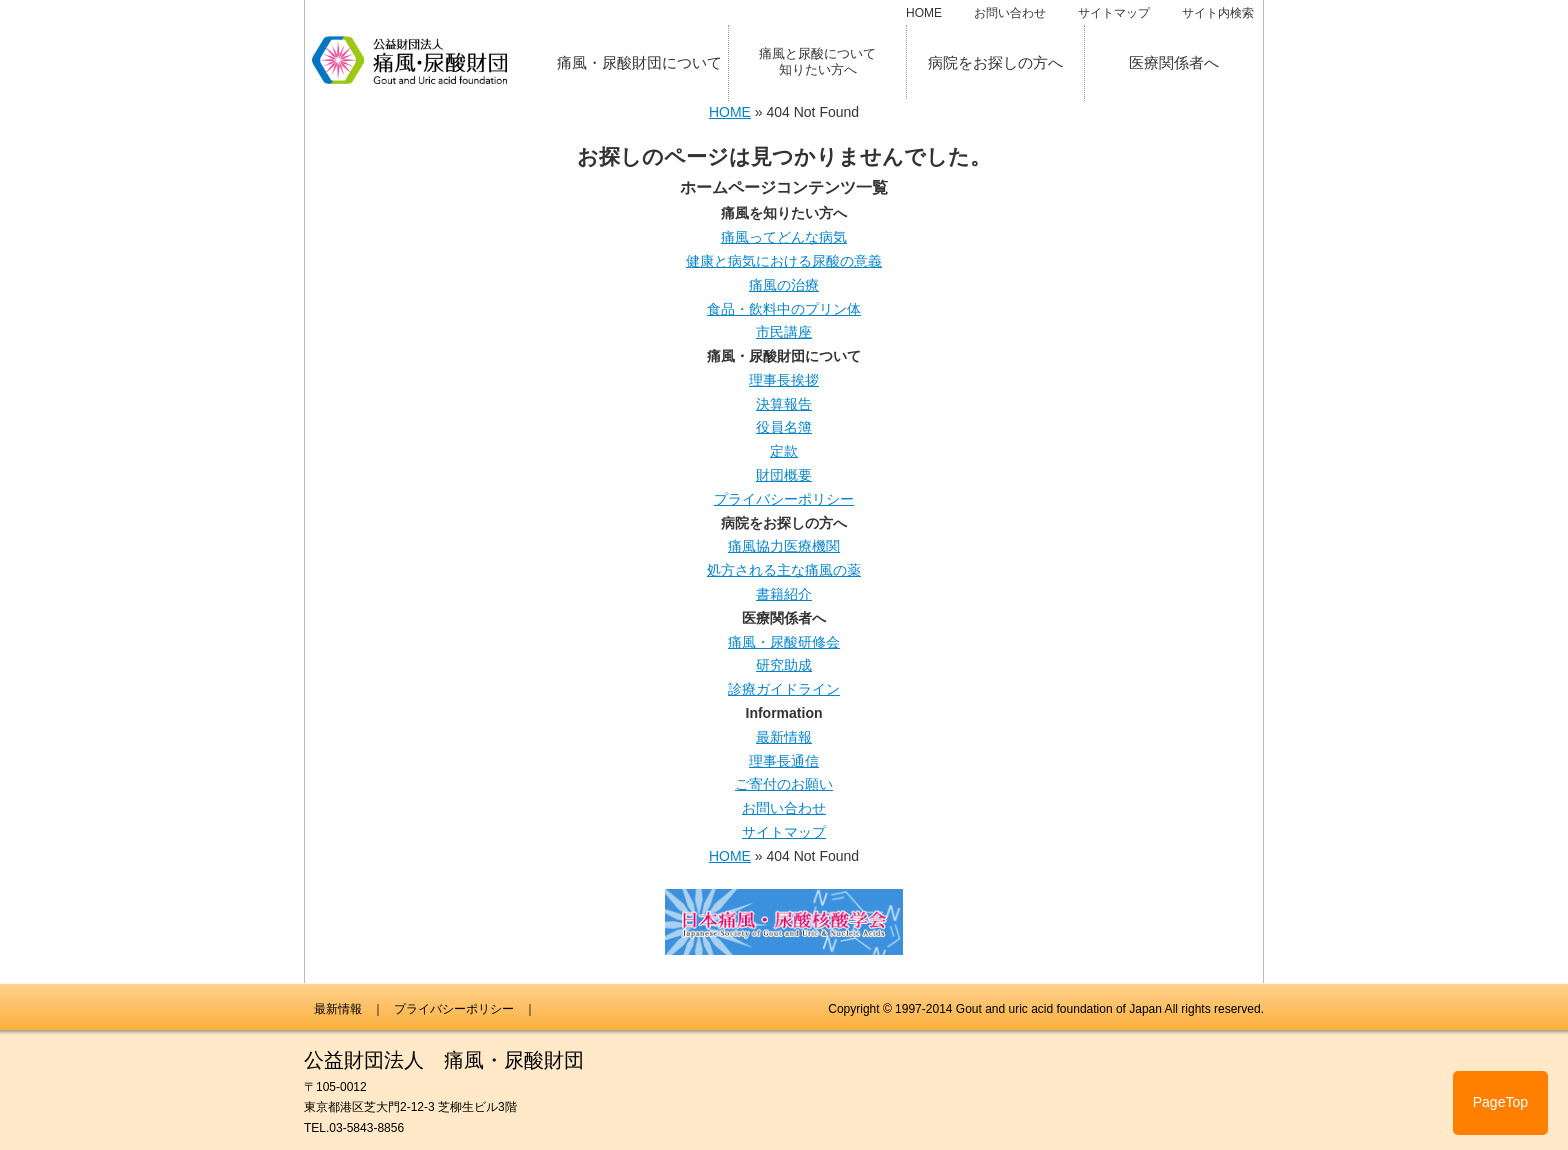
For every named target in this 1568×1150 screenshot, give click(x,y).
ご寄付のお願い (784, 784)
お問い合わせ (1010, 13)
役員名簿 (784, 427)
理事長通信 (784, 761)
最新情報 (784, 737)
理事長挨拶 (784, 380)
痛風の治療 (784, 285)
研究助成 (784, 665)
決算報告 (784, 404)
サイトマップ (1114, 13)
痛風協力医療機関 (784, 546)
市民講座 (784, 332)
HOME (924, 13)
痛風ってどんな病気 (784, 237)
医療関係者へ (1174, 62)
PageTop (1500, 1102)
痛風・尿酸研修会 (784, 642)
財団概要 (784, 475)
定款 (784, 451)
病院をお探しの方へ (995, 62)
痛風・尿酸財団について (639, 62)
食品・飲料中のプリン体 (784, 309)
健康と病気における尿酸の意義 (784, 261)
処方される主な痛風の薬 (784, 570)
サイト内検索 (1218, 13)
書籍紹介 (784, 594)
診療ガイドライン (784, 689)
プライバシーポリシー (784, 499)
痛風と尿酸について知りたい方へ (817, 61)
